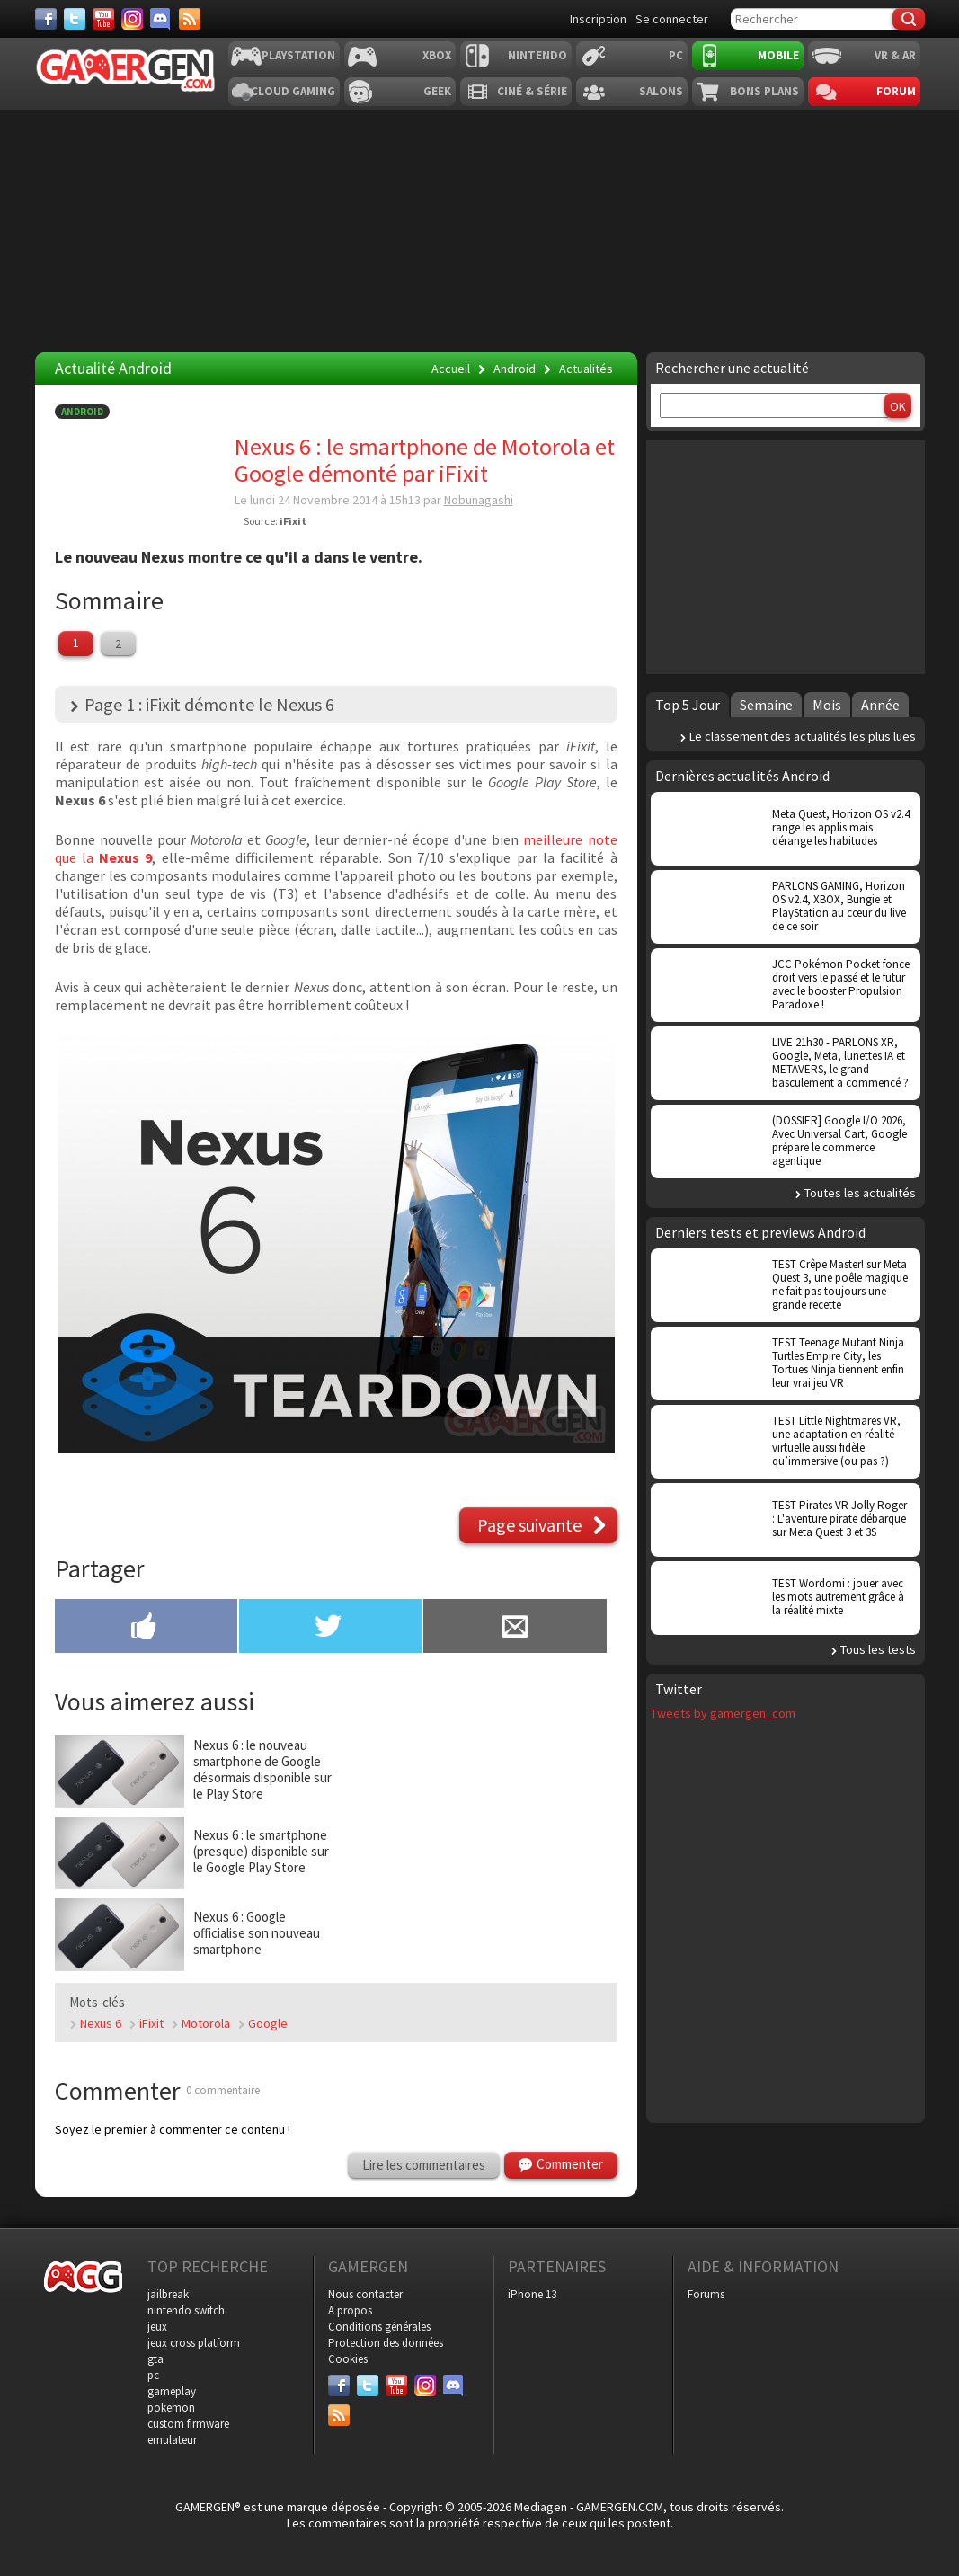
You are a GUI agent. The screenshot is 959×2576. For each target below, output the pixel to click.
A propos (350, 2310)
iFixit (293, 521)
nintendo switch (186, 2310)
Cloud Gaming (293, 91)
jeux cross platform (193, 2342)
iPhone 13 (532, 2294)
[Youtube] (103, 19)
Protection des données (385, 2342)
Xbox (436, 55)
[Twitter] (74, 19)
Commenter (570, 2163)
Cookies (348, 2359)
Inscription (598, 19)
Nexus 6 (100, 2023)
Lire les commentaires (423, 2164)
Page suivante (529, 1525)
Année (880, 705)
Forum (896, 91)
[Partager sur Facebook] (146, 1628)
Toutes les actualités (860, 1193)
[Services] (189, 19)
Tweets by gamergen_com (723, 1713)
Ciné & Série (532, 91)
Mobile (778, 55)
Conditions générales (379, 2326)
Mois (826, 705)
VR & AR (895, 55)
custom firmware (188, 2423)
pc (153, 2375)
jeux (157, 2326)
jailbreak (168, 2294)
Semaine (766, 705)
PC (676, 55)
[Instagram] (132, 19)
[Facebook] (46, 19)
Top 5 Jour (687, 705)
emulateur (172, 2439)
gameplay (171, 2391)
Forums (706, 2294)
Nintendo (537, 55)
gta (155, 2359)
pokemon (171, 2407)
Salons (661, 91)
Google (268, 2023)
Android (82, 411)
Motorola (206, 2023)
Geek (437, 91)
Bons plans (764, 91)
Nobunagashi (478, 500)
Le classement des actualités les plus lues (802, 736)
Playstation (298, 55)
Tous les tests (878, 1649)
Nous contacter (365, 2294)
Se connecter (671, 19)
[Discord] (161, 19)
